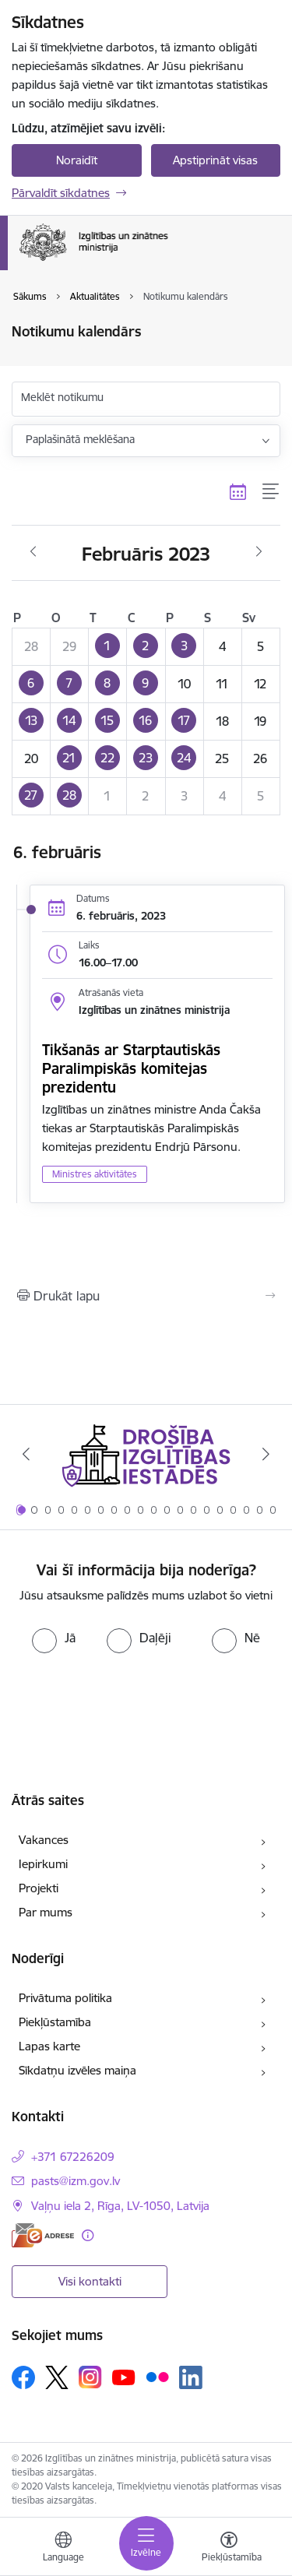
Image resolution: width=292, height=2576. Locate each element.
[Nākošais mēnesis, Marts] (259, 552)
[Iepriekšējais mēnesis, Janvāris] (33, 552)
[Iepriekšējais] (25, 1454)
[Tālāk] (266, 1454)
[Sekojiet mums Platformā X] (57, 2377)
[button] (108, 646)
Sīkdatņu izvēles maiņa (77, 2070)
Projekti (38, 1888)
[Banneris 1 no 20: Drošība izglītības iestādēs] (146, 1454)
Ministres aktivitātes (94, 1174)
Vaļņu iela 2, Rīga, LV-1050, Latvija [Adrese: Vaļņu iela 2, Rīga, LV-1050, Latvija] (120, 2205)
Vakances (44, 1839)
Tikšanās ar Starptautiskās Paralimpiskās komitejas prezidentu (131, 1068)
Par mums (45, 1912)
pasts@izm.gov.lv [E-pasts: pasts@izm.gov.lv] (75, 2180)
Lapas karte (49, 2046)
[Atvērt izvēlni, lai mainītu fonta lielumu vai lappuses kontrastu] (229, 2549)
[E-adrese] (43, 2235)
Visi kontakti (89, 2281)
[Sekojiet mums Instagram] (90, 2377)
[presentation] (146, 1699)
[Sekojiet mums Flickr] (157, 2376)
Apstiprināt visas (215, 160)
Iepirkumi (43, 1863)
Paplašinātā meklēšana (80, 439)
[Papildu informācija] (87, 2235)
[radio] (54, 1637)
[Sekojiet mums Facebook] (23, 2377)
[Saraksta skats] (271, 492)
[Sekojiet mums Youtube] (123, 2376)
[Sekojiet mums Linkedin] (190, 2377)
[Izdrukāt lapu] (146, 1296)
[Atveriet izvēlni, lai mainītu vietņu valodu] (63, 2549)
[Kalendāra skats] (238, 492)
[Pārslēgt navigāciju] (146, 2543)
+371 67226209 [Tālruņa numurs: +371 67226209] (72, 2156)
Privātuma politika (65, 1997)
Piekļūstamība (55, 2022)
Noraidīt (76, 160)
